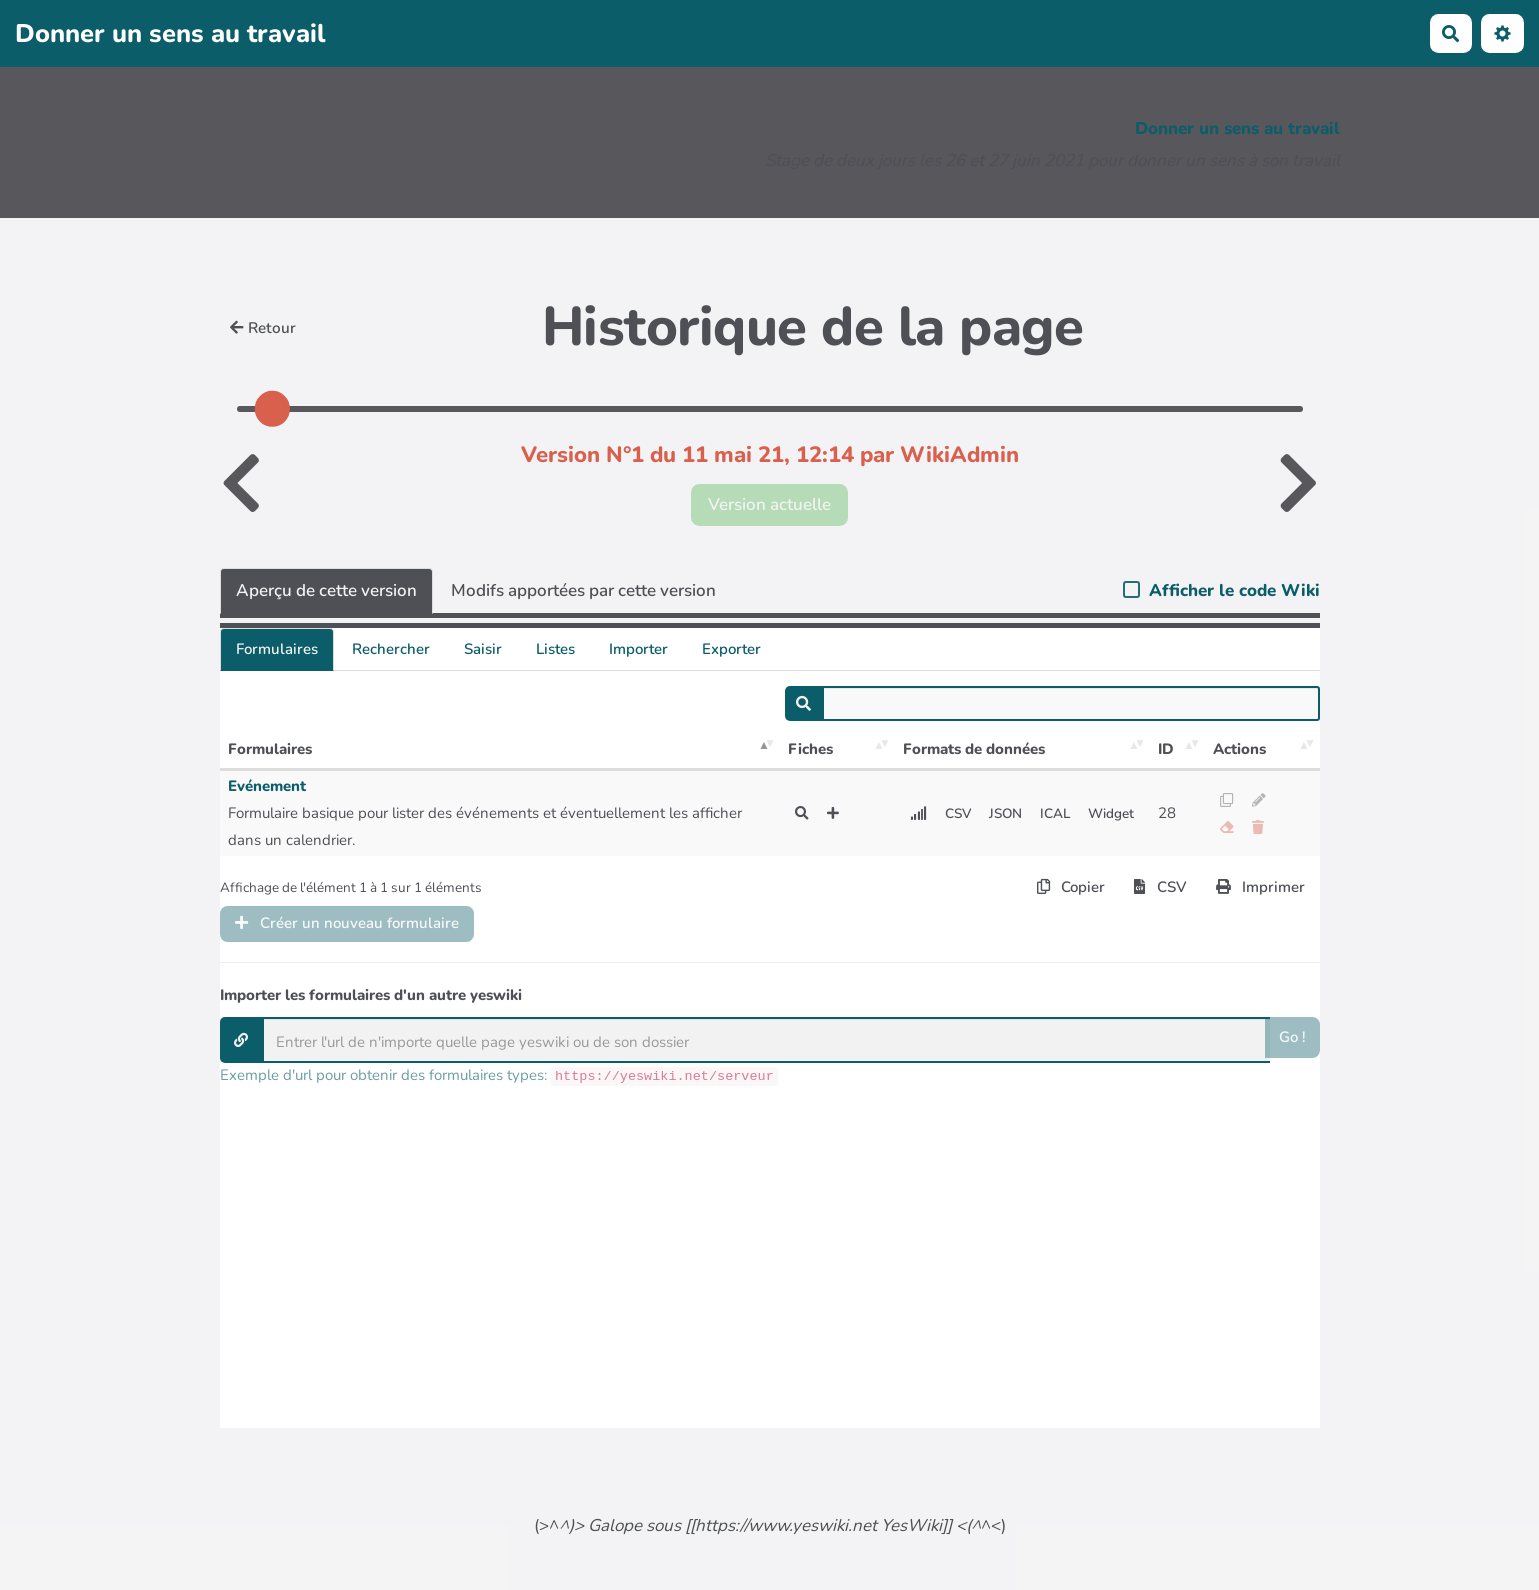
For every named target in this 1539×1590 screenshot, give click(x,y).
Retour (263, 328)
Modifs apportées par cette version (583, 590)
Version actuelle (769, 504)
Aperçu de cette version (326, 590)
